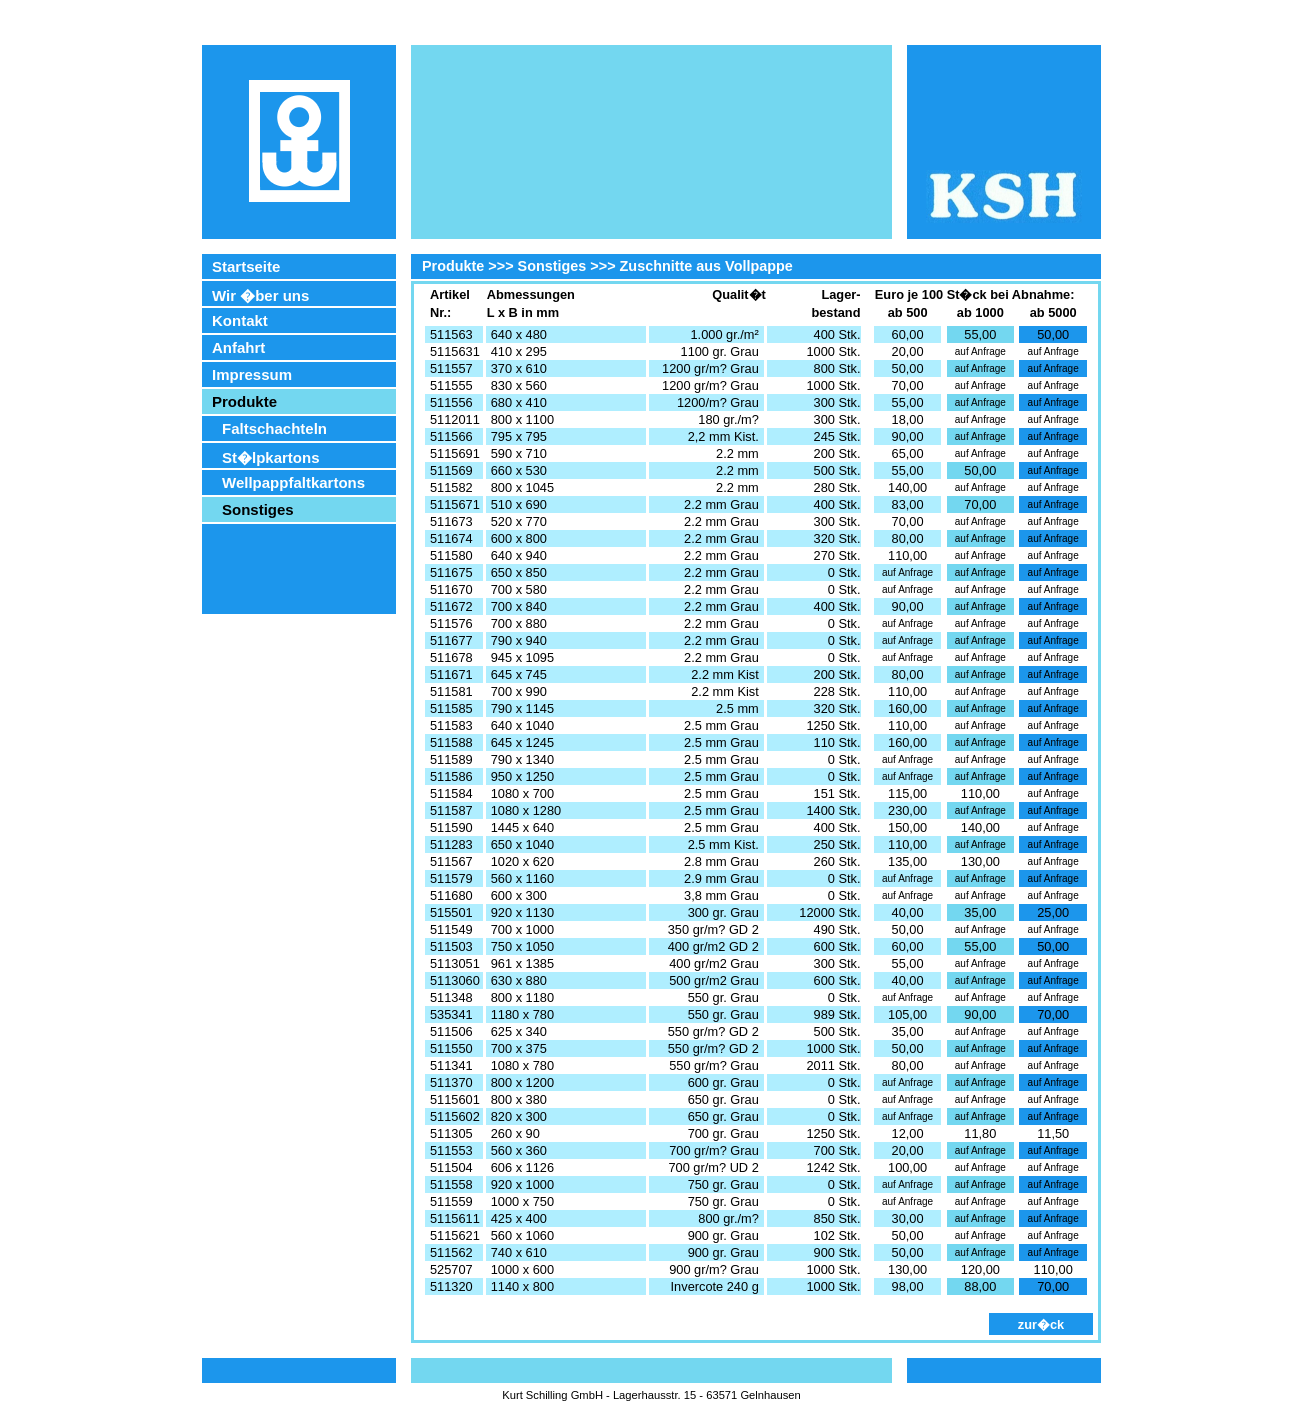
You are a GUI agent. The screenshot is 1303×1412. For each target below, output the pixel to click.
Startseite (246, 266)
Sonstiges (258, 509)
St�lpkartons (271, 457)
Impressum (252, 374)
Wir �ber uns (260, 295)
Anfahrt (238, 347)
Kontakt (240, 320)
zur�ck (1041, 1324)
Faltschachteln (274, 428)
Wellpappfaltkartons (293, 482)
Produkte (244, 401)
